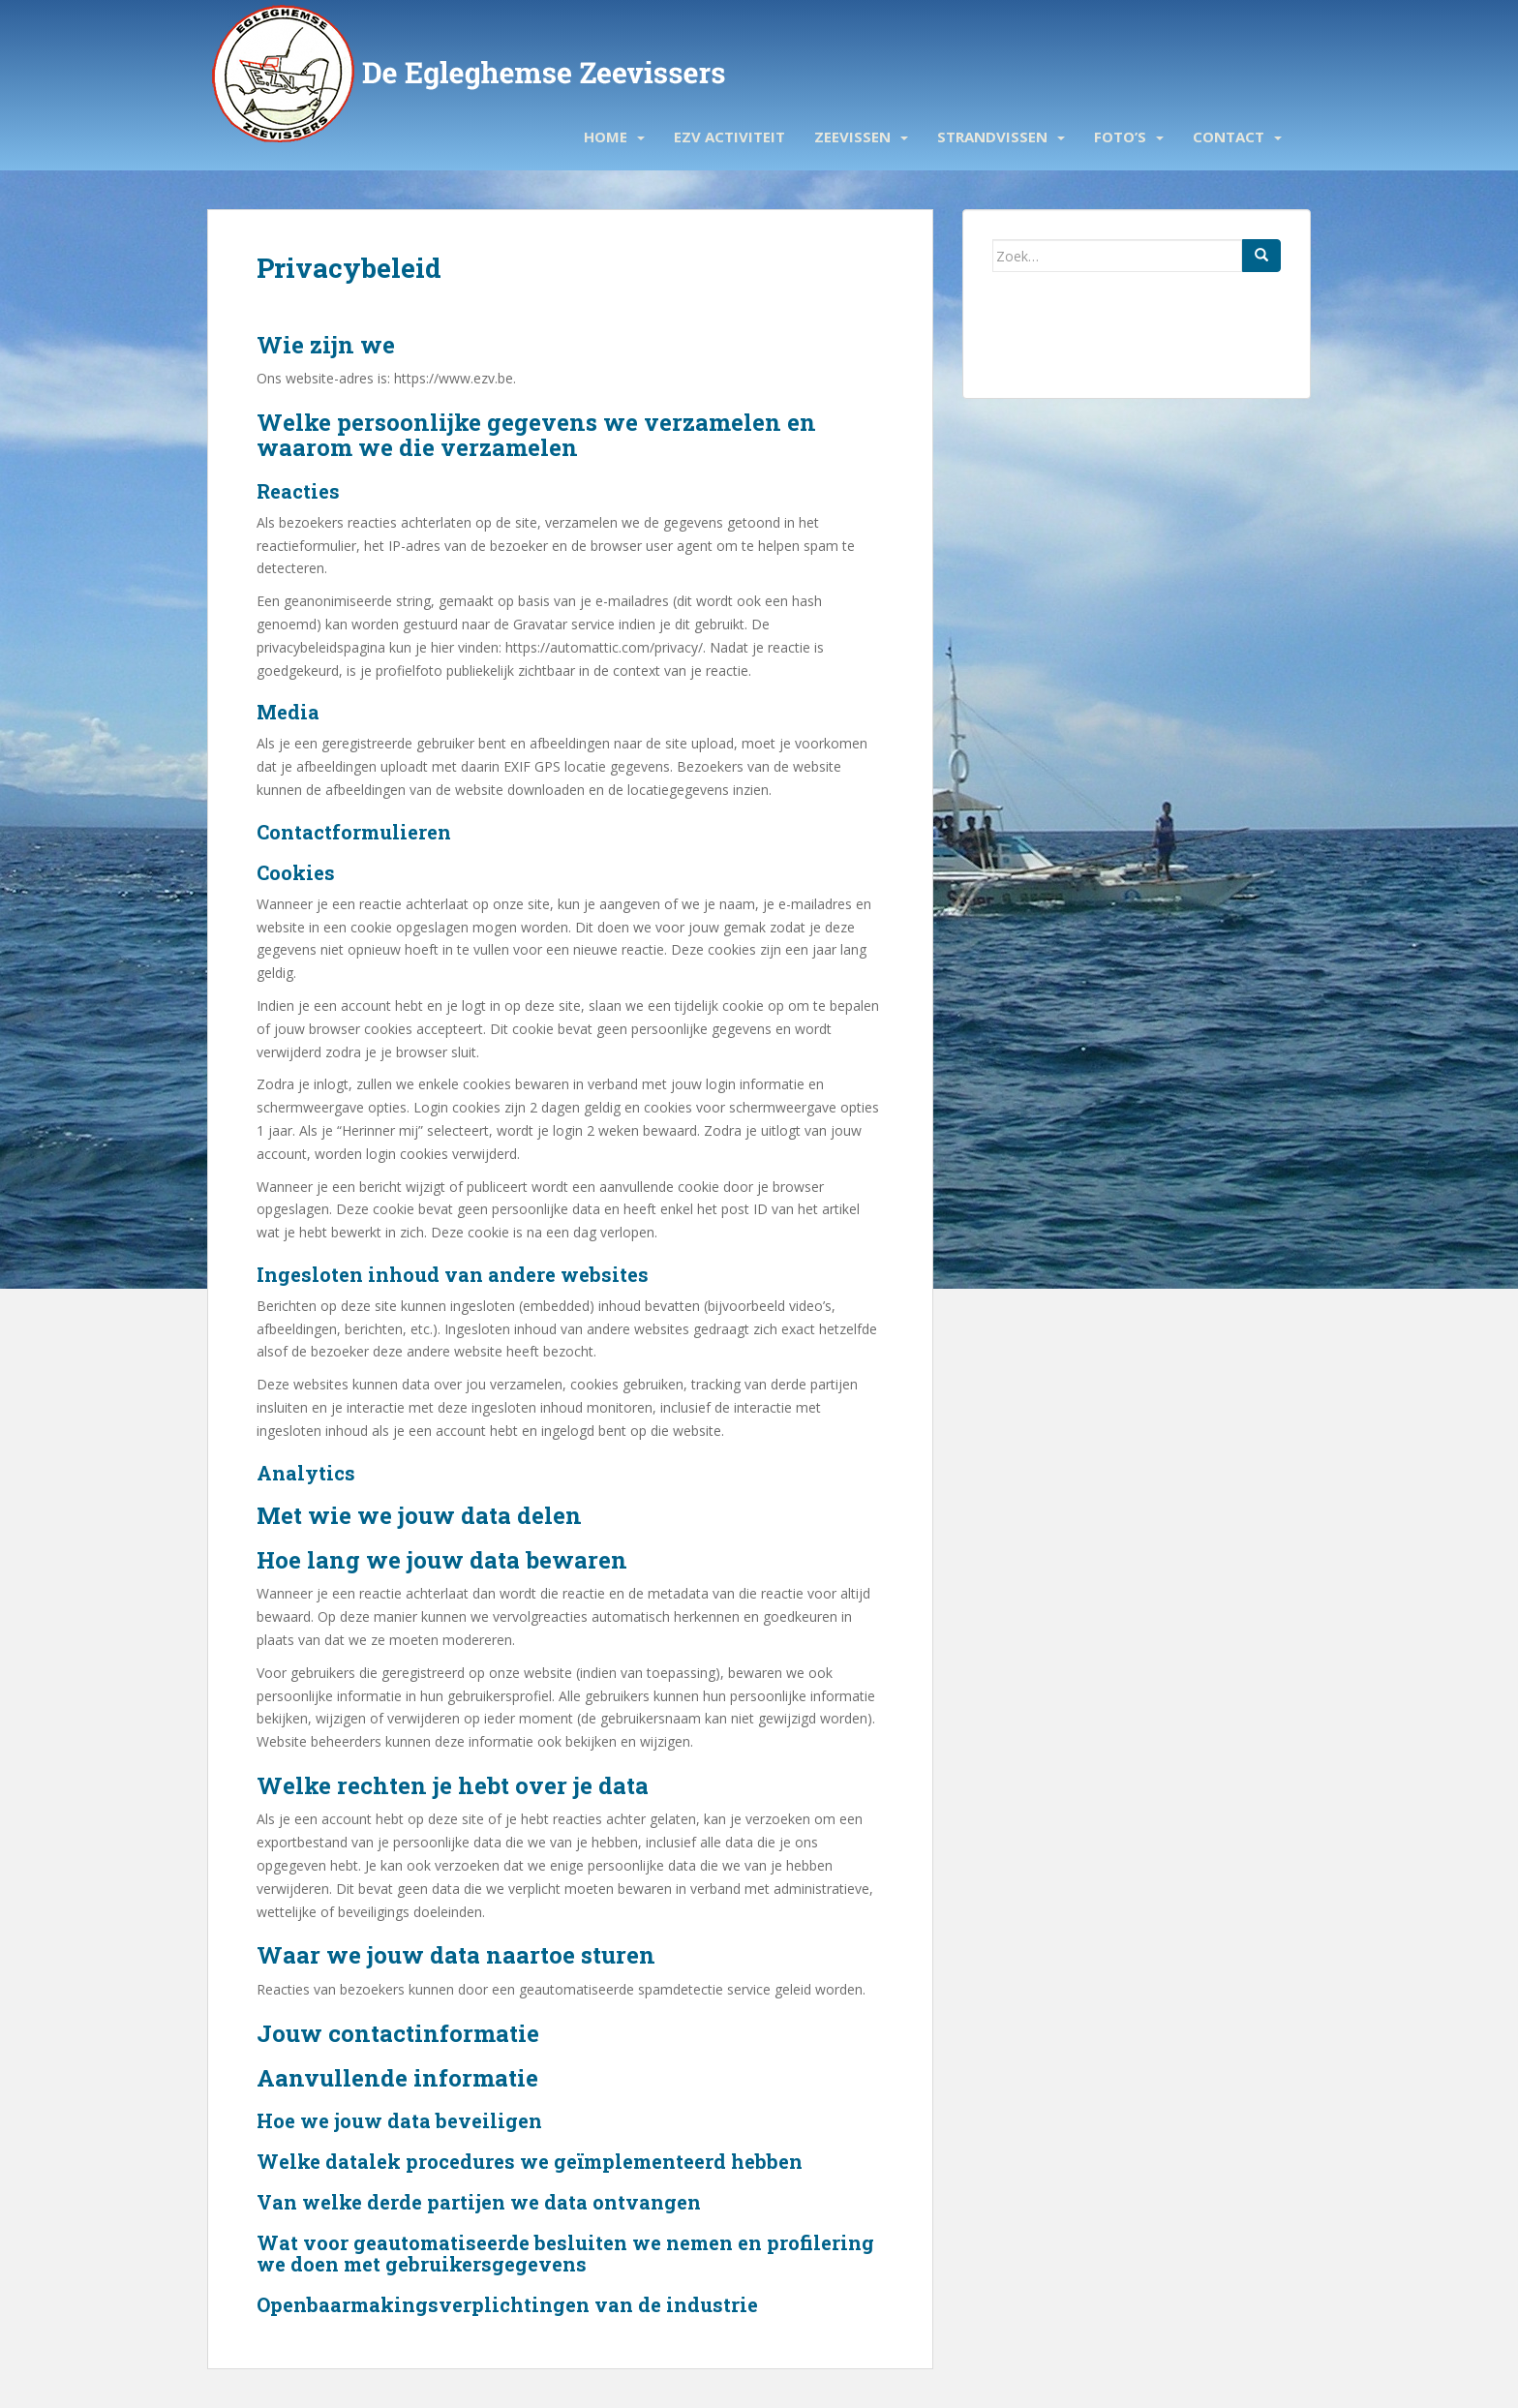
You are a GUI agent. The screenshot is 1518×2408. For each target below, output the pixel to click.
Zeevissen (852, 136)
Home (605, 136)
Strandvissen (992, 136)
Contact (1228, 136)
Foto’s (1120, 136)
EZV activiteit (729, 136)
